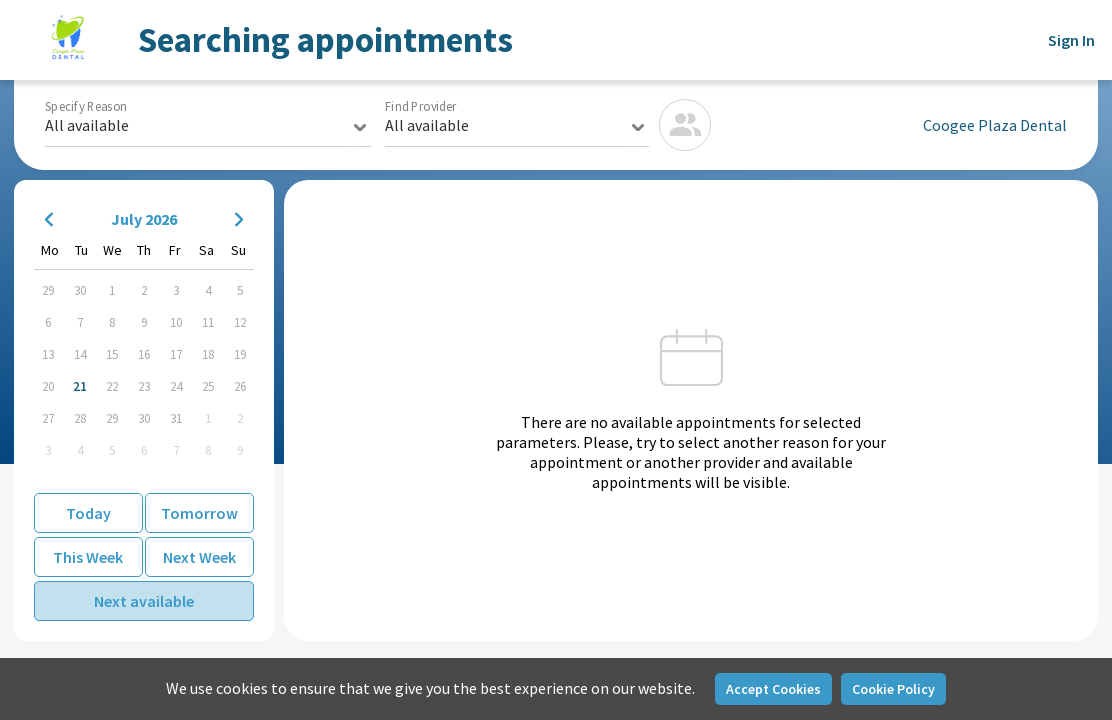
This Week (88, 557)
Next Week (199, 557)
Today (88, 513)
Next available (144, 601)
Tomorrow (199, 513)
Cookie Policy (893, 689)
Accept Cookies (773, 689)
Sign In (1071, 40)
